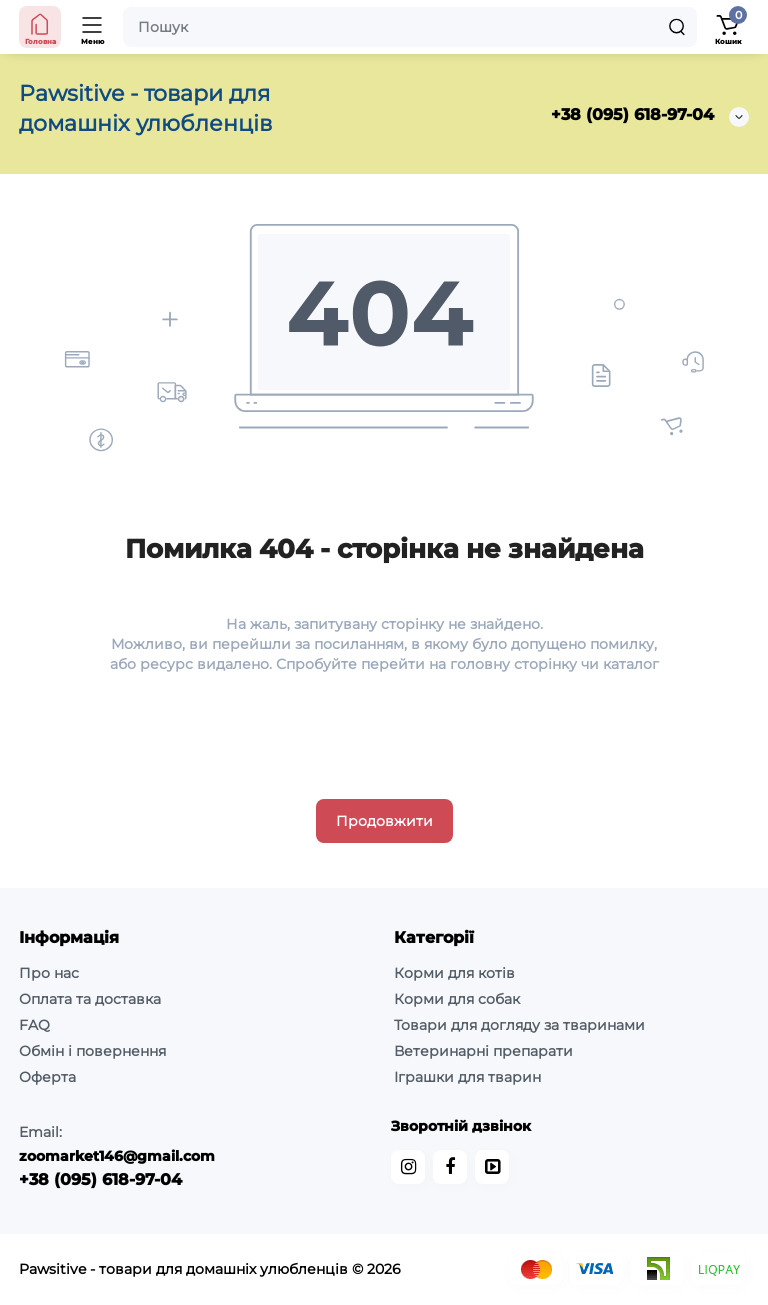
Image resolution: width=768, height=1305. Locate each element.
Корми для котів (454, 973)
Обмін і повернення (92, 1051)
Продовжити (384, 821)
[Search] (677, 27)
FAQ (34, 1025)
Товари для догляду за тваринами (519, 1025)
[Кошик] (728, 27)
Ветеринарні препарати (483, 1051)
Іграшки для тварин (467, 1077)
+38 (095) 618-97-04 (632, 114)
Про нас (49, 973)
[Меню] (93, 27)
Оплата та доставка (90, 999)
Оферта (47, 1077)
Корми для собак (457, 999)
